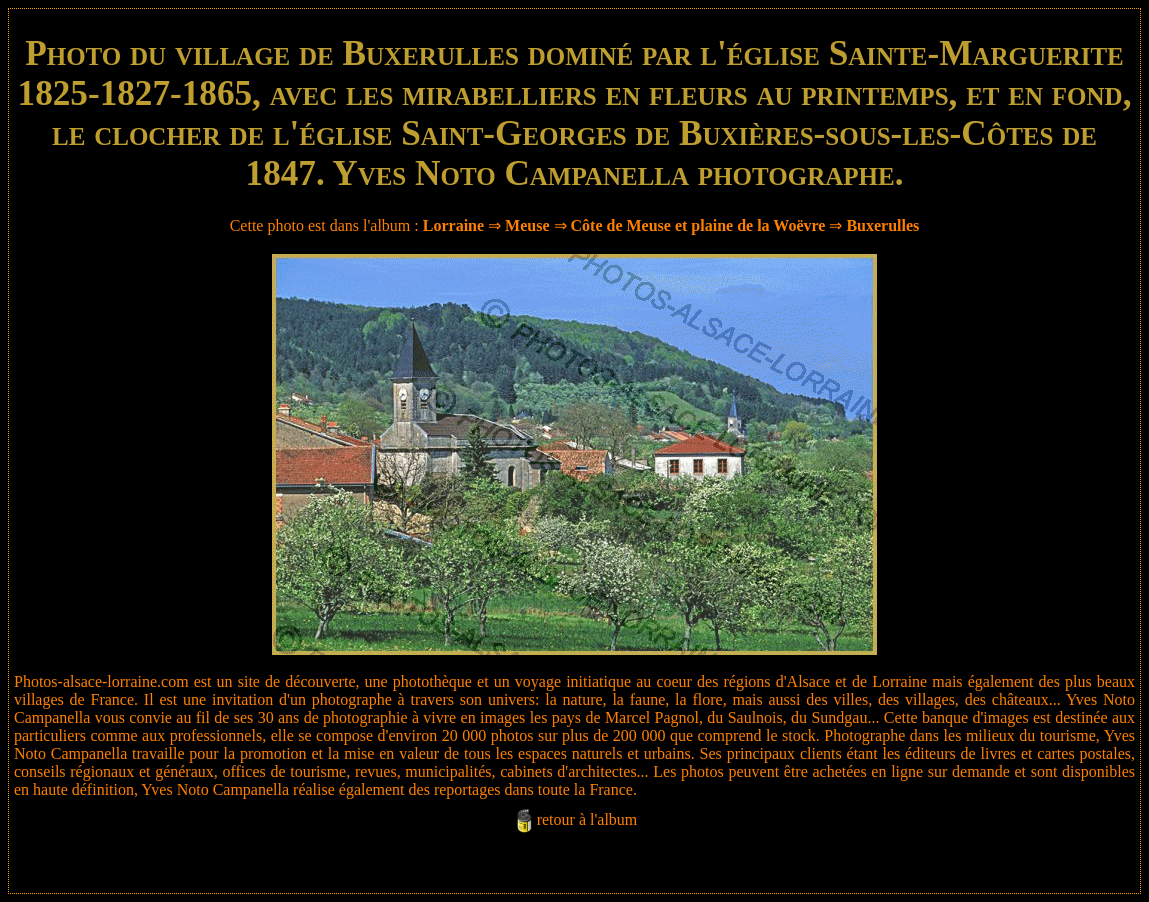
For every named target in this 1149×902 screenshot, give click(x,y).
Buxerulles (882, 225)
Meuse (527, 225)
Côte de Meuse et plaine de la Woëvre (698, 225)
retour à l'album (587, 819)
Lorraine (453, 225)
